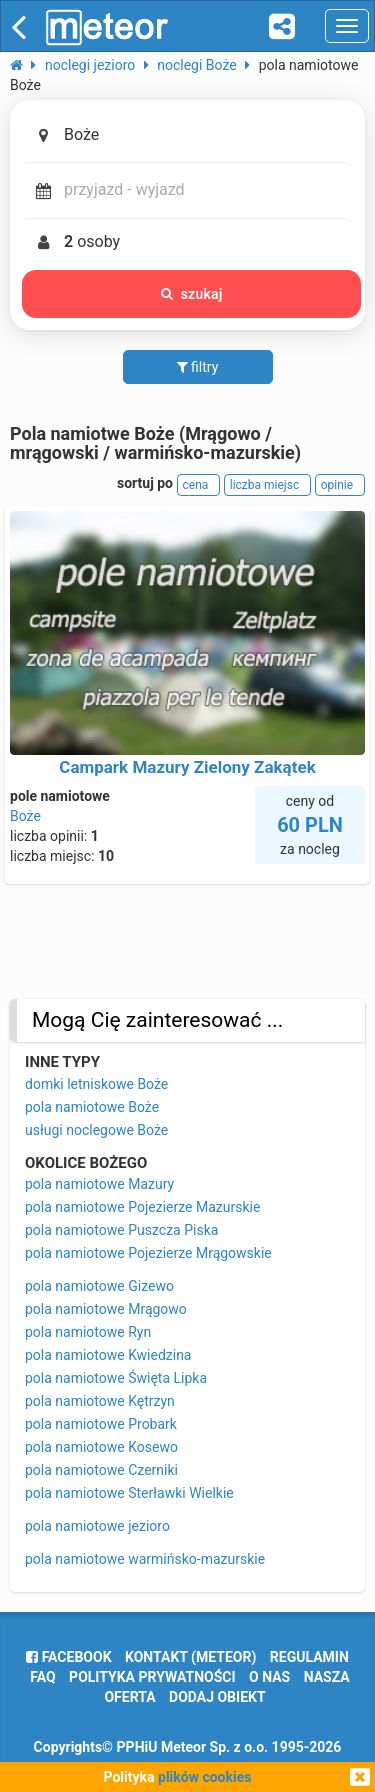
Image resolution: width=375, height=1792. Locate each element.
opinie (340, 485)
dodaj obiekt (217, 1697)
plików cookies (204, 1777)
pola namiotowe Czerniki (101, 1470)
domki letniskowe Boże (96, 1084)
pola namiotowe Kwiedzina (108, 1355)
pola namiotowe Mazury (99, 1184)
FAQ (42, 1677)
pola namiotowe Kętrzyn (100, 1401)
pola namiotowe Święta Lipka (116, 1378)
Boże (25, 816)
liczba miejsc (267, 485)
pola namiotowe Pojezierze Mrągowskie (148, 1253)
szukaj (192, 294)
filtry (198, 367)
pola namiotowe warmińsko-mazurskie (145, 1559)
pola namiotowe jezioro (97, 1526)
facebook (68, 1657)
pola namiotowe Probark (101, 1424)
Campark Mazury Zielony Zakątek (187, 767)
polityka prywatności (152, 1677)
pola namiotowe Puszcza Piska (121, 1230)
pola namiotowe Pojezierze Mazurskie (142, 1207)
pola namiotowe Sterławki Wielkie (129, 1493)
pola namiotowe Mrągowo (106, 1309)
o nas (269, 1677)
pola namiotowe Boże (92, 1107)
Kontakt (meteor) (190, 1657)
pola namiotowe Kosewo (101, 1447)
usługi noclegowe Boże (96, 1130)
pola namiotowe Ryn (88, 1332)
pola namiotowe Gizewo (99, 1286)
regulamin (309, 1657)
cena (199, 485)
